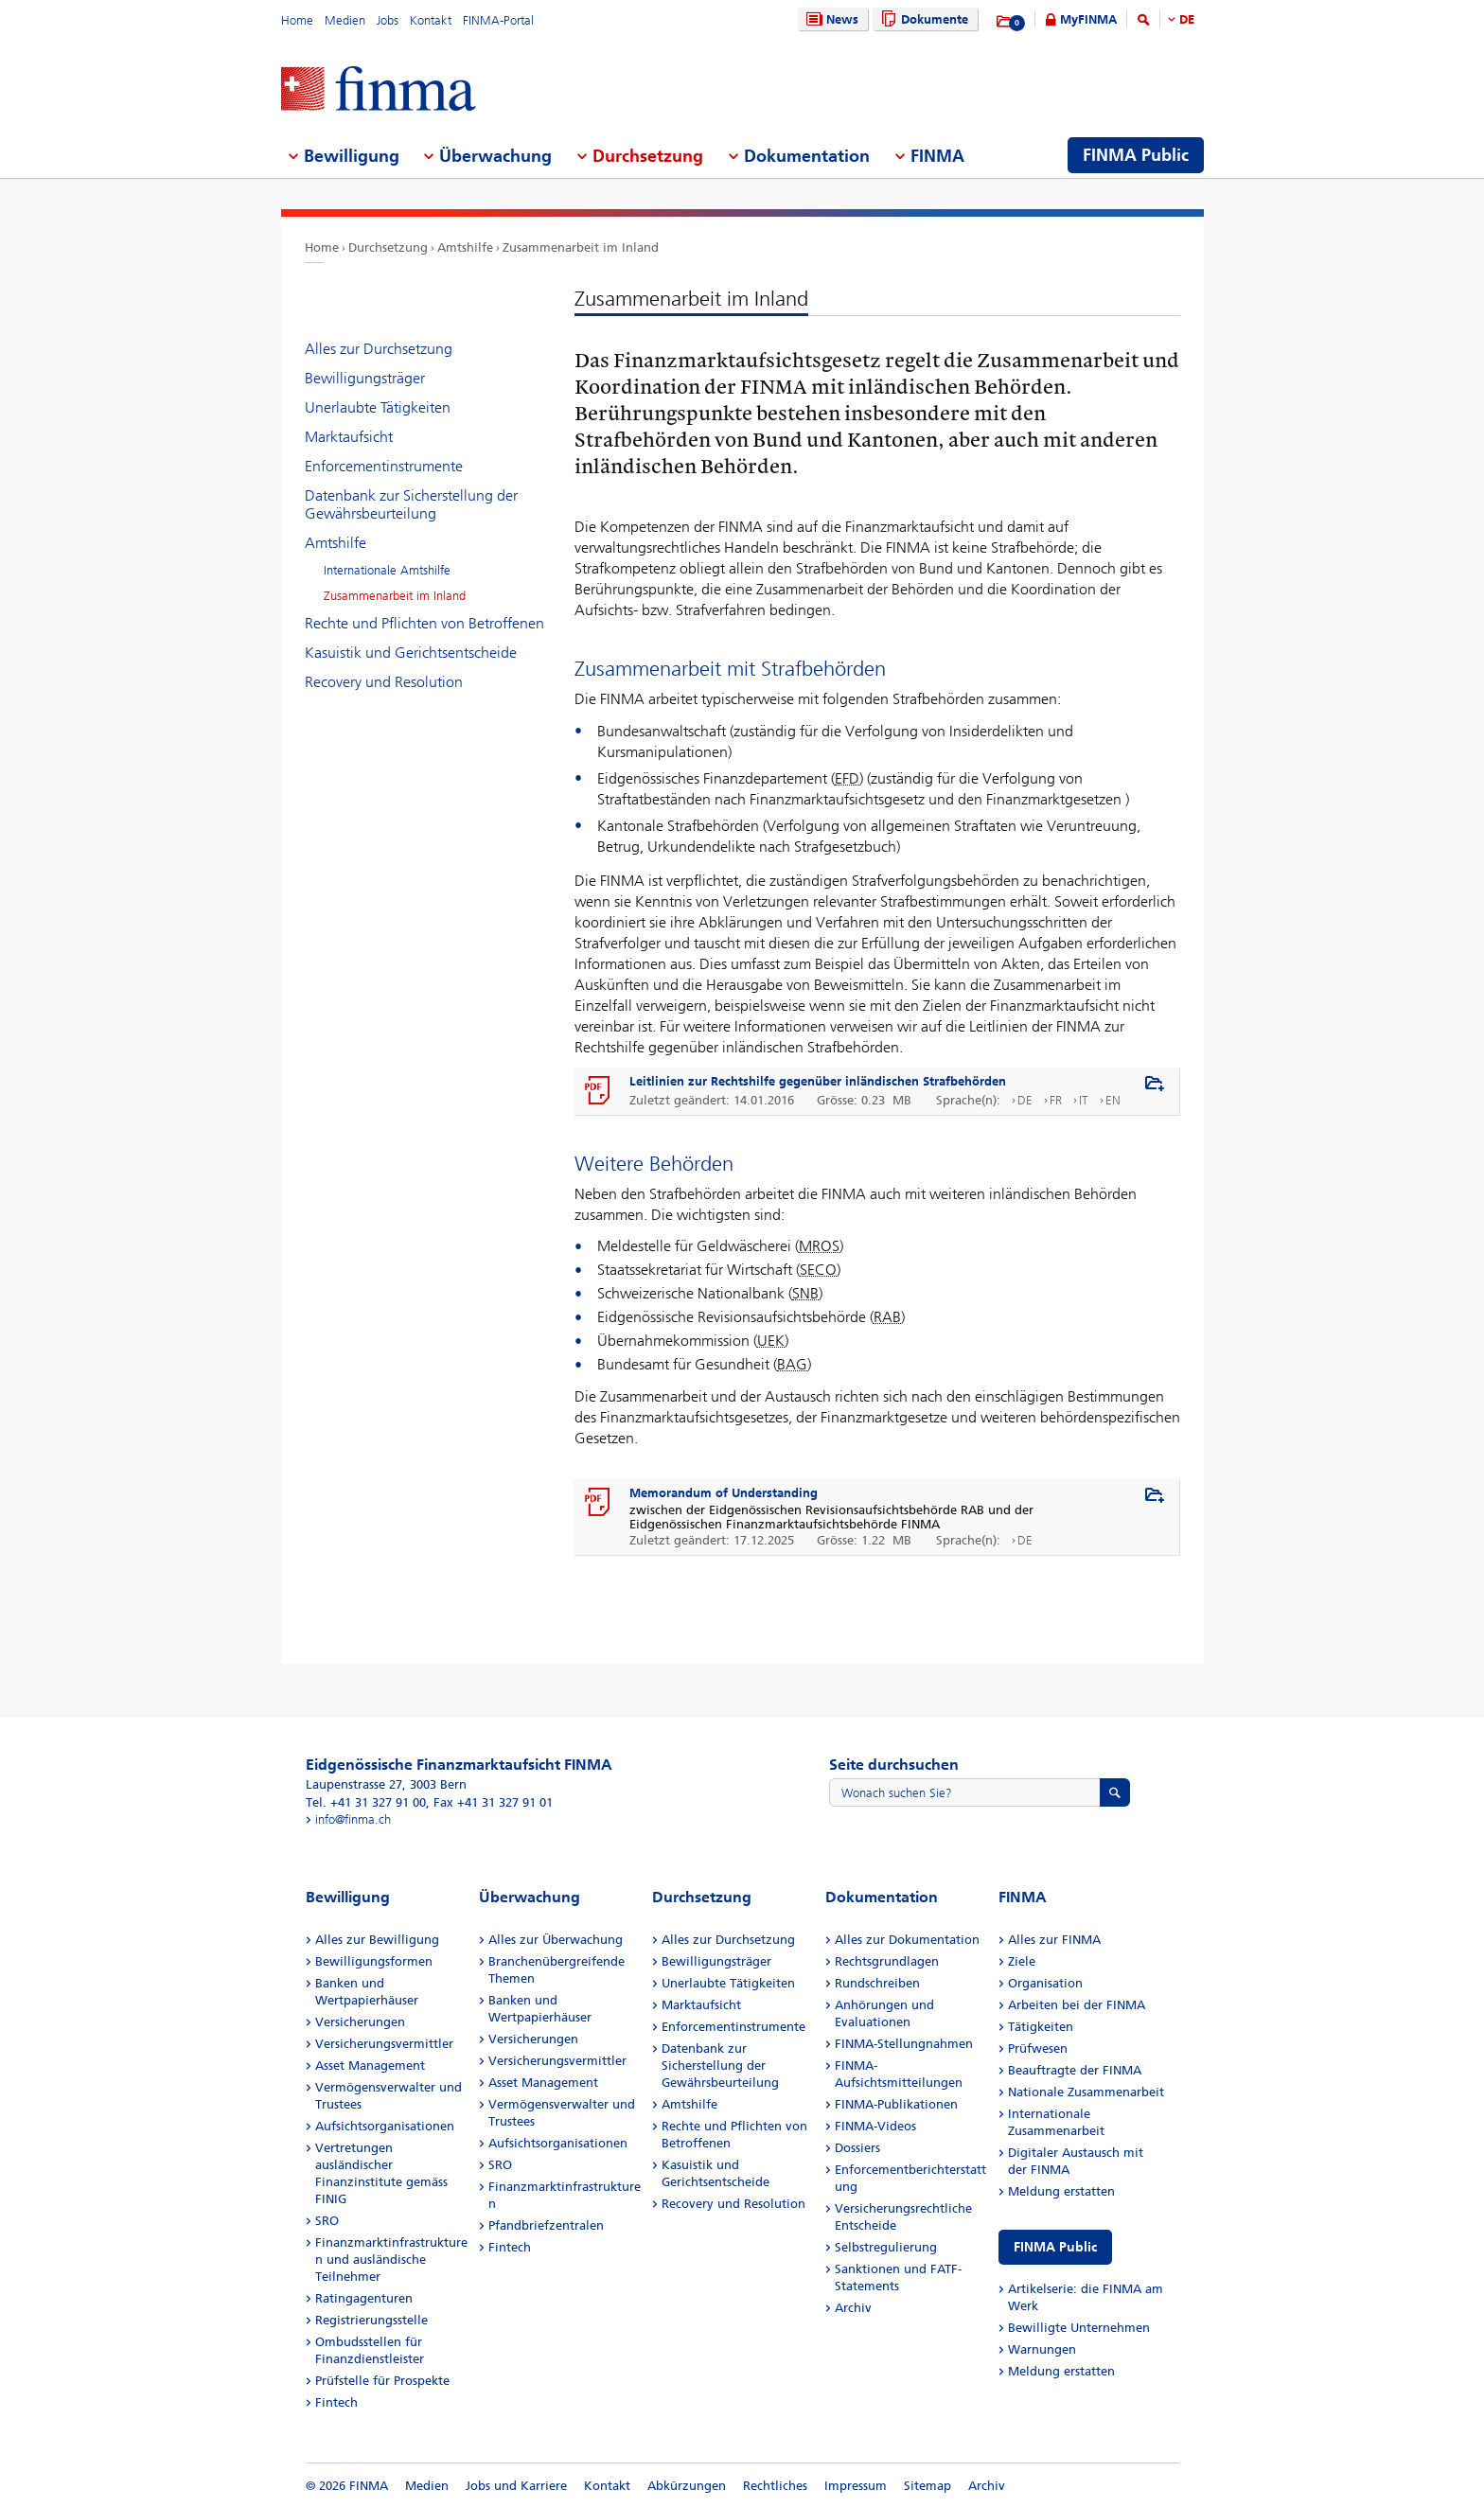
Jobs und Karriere (516, 2486)
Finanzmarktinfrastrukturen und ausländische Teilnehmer (391, 2259)
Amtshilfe (465, 247)
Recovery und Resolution (384, 682)
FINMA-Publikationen (896, 2104)
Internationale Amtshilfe (387, 570)
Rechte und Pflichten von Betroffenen (424, 623)
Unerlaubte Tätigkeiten (377, 407)
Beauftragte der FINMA (1074, 2070)
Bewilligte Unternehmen (1079, 2328)
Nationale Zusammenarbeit (1086, 2092)
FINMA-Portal (498, 20)
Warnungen (1042, 2349)
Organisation (1045, 1983)
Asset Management (370, 2065)
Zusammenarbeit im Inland (581, 247)
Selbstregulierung (886, 2247)
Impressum (855, 2486)
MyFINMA (1088, 19)
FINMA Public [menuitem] (1136, 155)
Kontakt (430, 20)
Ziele (1021, 1961)
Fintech (336, 2402)
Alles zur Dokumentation (907, 1940)
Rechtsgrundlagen (887, 1961)
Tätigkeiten (1040, 2027)
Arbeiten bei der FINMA (1076, 2005)
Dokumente (922, 19)
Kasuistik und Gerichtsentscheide (411, 653)
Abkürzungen (686, 2486)
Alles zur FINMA (1054, 1940)
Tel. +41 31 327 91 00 (366, 1802)
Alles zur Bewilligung (377, 1940)
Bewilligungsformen (374, 1961)
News (830, 19)
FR (1056, 1100)
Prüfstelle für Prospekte (382, 2381)
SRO (327, 2221)
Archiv (853, 2308)
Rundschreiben (877, 1983)
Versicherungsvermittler (384, 2044)
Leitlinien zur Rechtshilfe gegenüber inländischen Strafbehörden (817, 1081)
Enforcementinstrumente (384, 466)
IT (1083, 1100)
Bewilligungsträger (365, 378)
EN (1113, 1100)
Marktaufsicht (349, 437)
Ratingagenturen (364, 2298)
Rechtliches (775, 2486)
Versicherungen (360, 2022)
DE (1186, 19)
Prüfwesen (1038, 2048)
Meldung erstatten (1061, 2191)
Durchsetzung (388, 247)
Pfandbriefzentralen (546, 2225)
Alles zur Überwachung (555, 1940)
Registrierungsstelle (371, 2320)
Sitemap (927, 2486)
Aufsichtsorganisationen (384, 2126)
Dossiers (857, 2148)
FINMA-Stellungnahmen (904, 2044)
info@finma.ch (353, 1819)
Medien (345, 20)
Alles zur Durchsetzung (378, 349)
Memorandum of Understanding (723, 1493)
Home (297, 20)
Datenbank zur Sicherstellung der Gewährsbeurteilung (411, 504)
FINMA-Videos (875, 2126)
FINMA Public (1055, 2247)
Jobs (387, 20)
